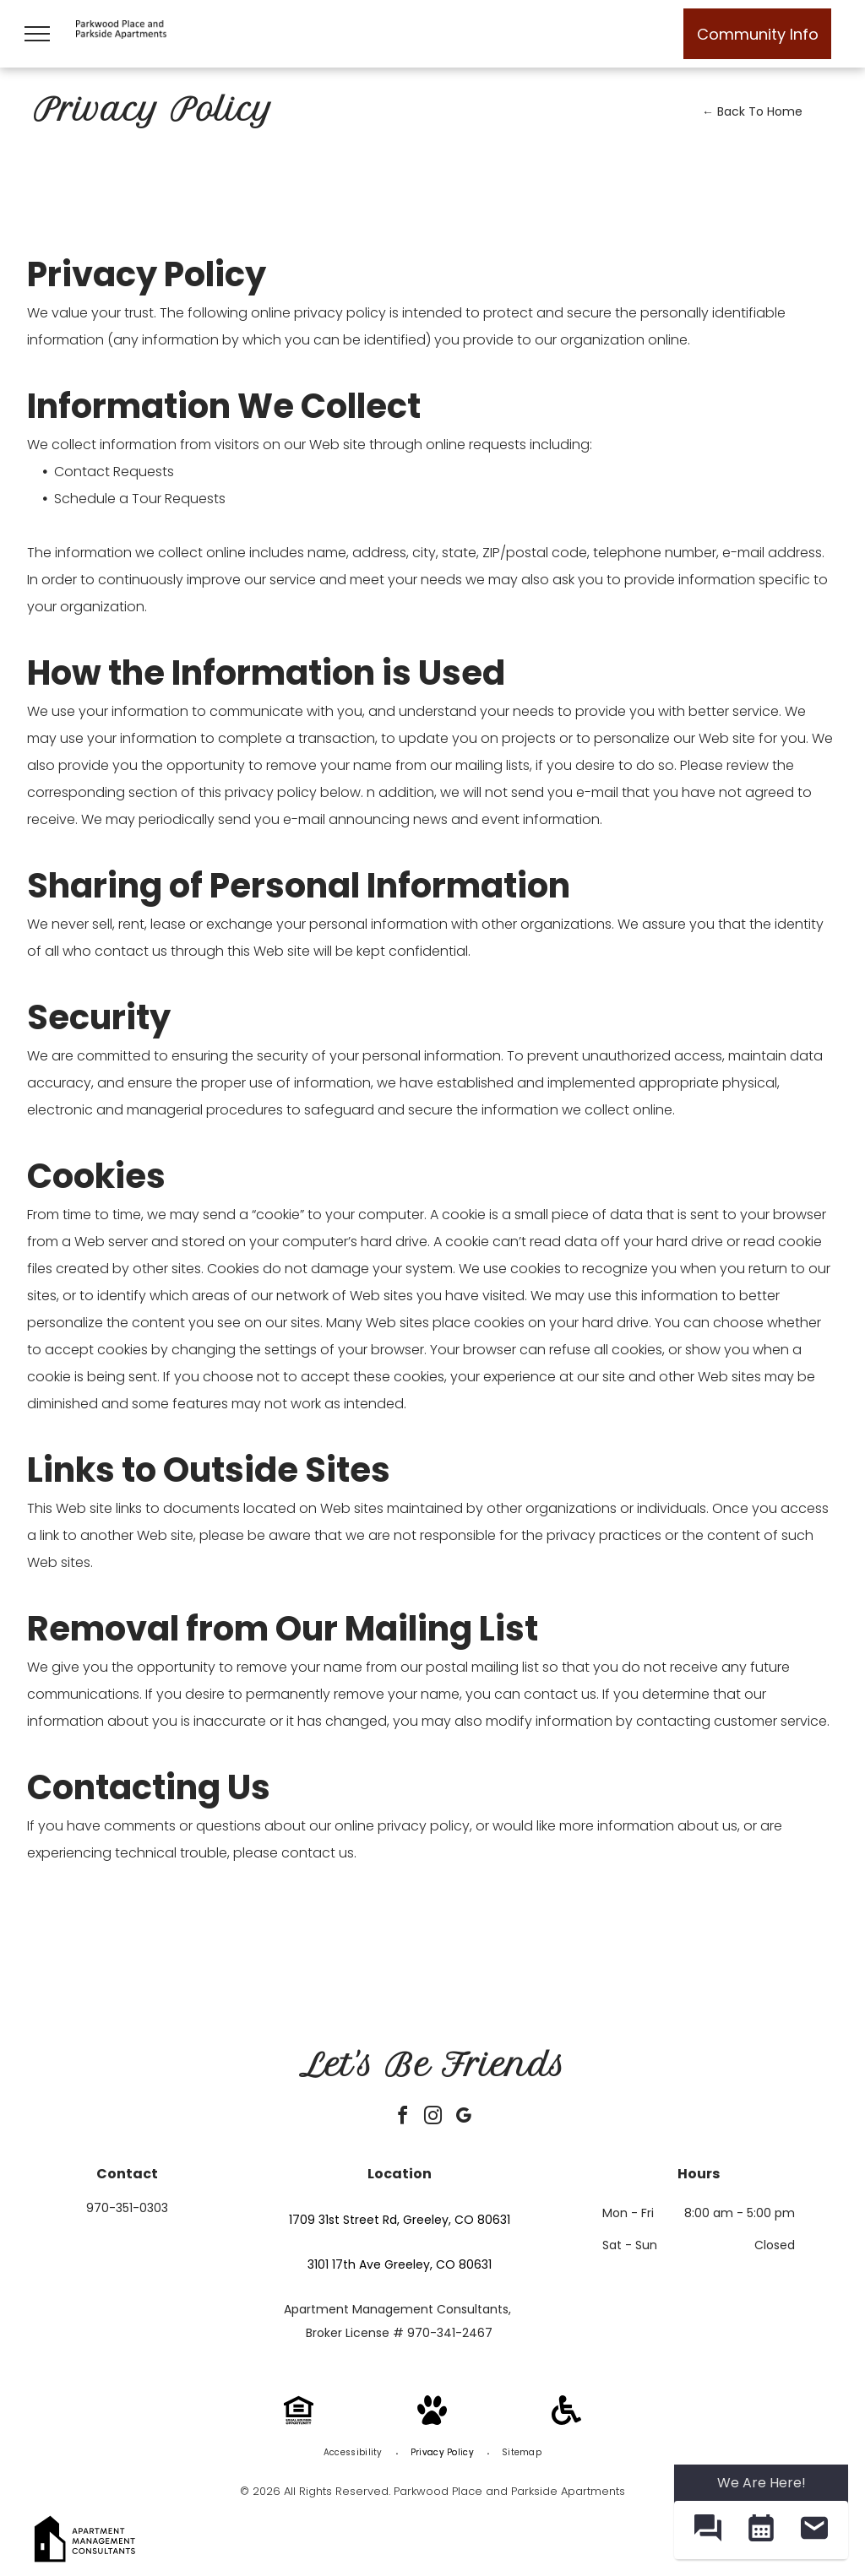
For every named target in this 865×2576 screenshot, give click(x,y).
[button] (707, 2530)
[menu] (37, 34)
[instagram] (432, 2118)
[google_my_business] (462, 2118)
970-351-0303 (127, 2207)
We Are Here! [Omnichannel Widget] (761, 2482)
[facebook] (402, 2118)
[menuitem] (354, 2452)
